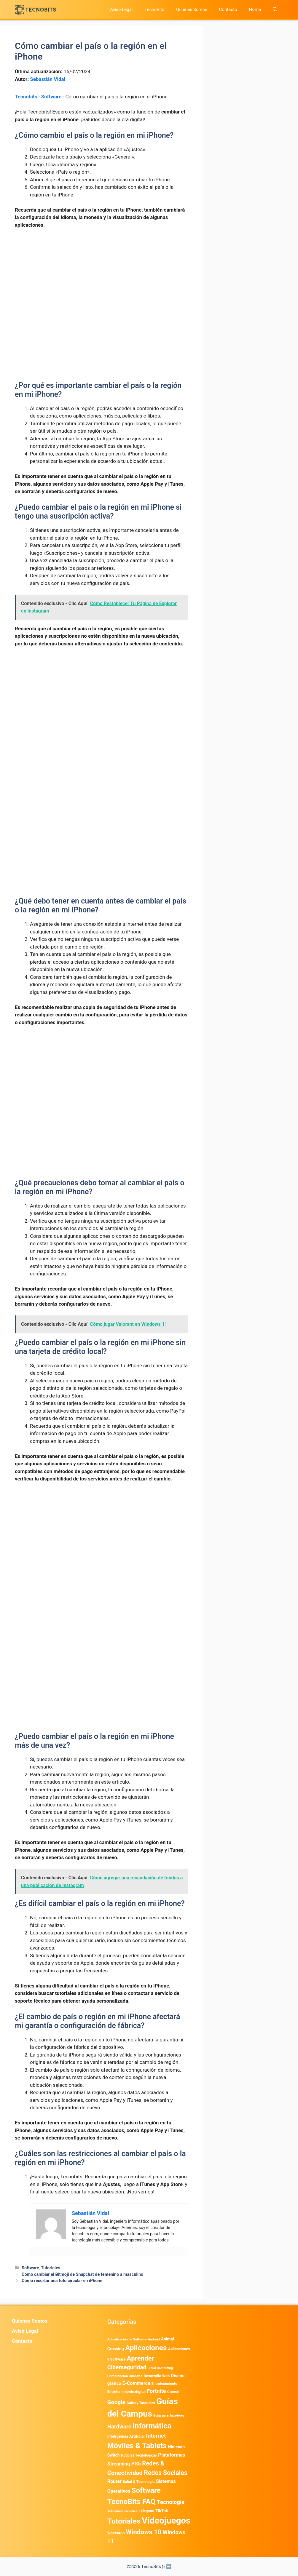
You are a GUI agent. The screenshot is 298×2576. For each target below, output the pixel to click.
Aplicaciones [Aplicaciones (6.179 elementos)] (146, 2347)
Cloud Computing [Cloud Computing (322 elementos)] (160, 2368)
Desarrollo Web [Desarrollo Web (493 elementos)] (157, 2376)
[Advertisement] (101, 277)
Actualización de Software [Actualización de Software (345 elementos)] (127, 2339)
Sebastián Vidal (47, 79)
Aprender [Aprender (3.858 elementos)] (140, 2358)
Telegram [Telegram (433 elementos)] (146, 2511)
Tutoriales (50, 2267)
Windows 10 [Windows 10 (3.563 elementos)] (144, 2532)
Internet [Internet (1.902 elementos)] (156, 2435)
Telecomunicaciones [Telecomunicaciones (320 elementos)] (122, 2511)
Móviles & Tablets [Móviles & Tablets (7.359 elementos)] (137, 2445)
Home (255, 9)
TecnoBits (154, 9)
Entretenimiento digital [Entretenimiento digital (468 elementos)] (126, 2391)
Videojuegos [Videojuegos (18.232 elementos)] (166, 2521)
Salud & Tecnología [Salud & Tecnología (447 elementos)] (138, 2481)
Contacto (228, 9)
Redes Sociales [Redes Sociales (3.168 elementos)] (165, 2472)
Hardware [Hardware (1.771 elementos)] (119, 2426)
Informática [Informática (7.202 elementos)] (152, 2426)
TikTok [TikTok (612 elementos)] (161, 2510)
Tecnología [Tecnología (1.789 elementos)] (170, 2502)
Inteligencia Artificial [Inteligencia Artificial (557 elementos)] (126, 2436)
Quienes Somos (191, 9)
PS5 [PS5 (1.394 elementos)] (136, 2464)
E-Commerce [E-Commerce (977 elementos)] (136, 2383)
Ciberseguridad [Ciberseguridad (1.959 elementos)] (126, 2367)
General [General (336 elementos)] (173, 2392)
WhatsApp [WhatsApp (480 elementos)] (116, 2533)
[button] (275, 9)
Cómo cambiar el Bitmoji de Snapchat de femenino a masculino (82, 2274)
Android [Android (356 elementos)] (154, 2339)
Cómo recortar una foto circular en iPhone (62, 2280)
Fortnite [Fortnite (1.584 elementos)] (156, 2391)
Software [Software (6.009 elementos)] (146, 2490)
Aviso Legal (121, 9)
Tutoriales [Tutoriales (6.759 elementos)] (124, 2521)
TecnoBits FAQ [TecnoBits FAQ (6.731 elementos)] (131, 2501)
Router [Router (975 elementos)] (114, 2481)
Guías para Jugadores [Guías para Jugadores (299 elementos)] (168, 2415)
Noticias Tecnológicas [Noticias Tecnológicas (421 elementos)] (139, 2455)
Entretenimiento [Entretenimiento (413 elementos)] (164, 2384)
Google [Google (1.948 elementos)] (116, 2402)
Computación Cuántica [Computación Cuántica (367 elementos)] (125, 2376)
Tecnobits (26, 97)
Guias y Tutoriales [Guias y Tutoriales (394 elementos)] (141, 2403)
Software (51, 97)
